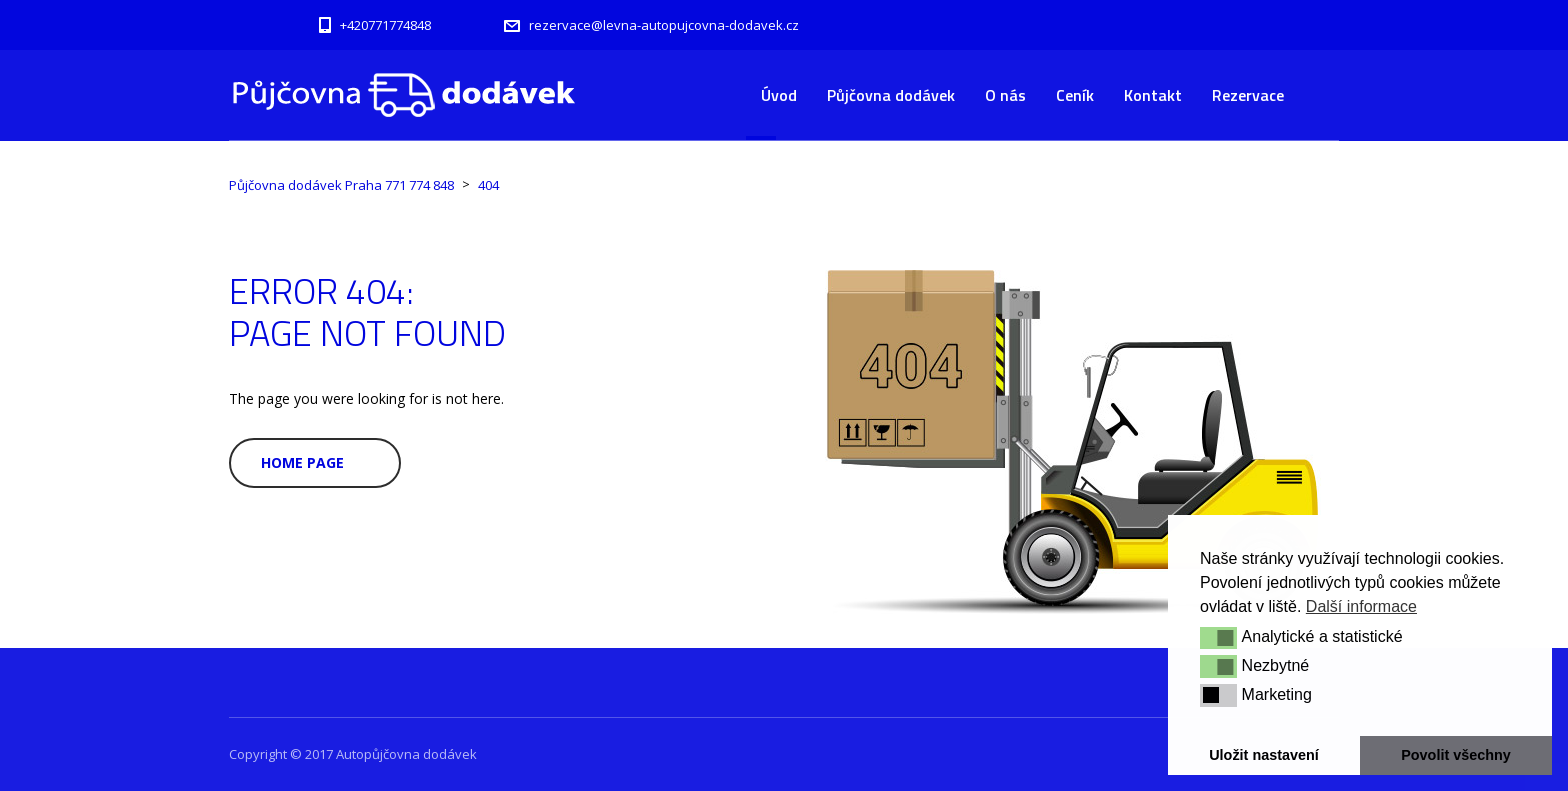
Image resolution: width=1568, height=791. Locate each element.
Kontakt (1153, 95)
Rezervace (1248, 95)
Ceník (1075, 95)
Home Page (302, 462)
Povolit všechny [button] (1456, 755)
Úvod (779, 95)
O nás (1005, 95)
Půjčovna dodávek (891, 95)
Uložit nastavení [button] (1264, 755)
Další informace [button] (1361, 606)
